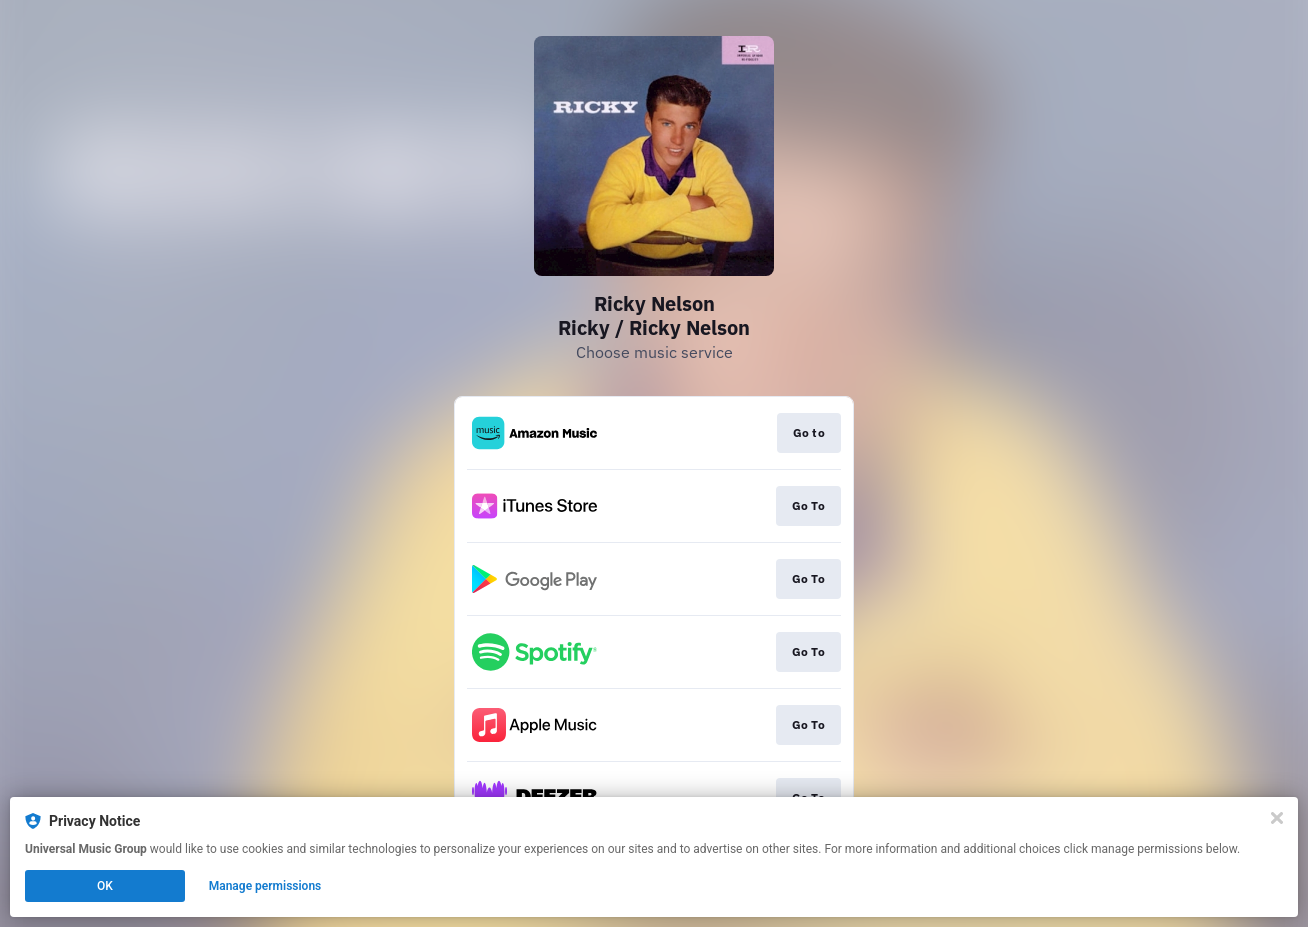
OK (105, 886)
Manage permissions (265, 886)
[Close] (1277, 818)
